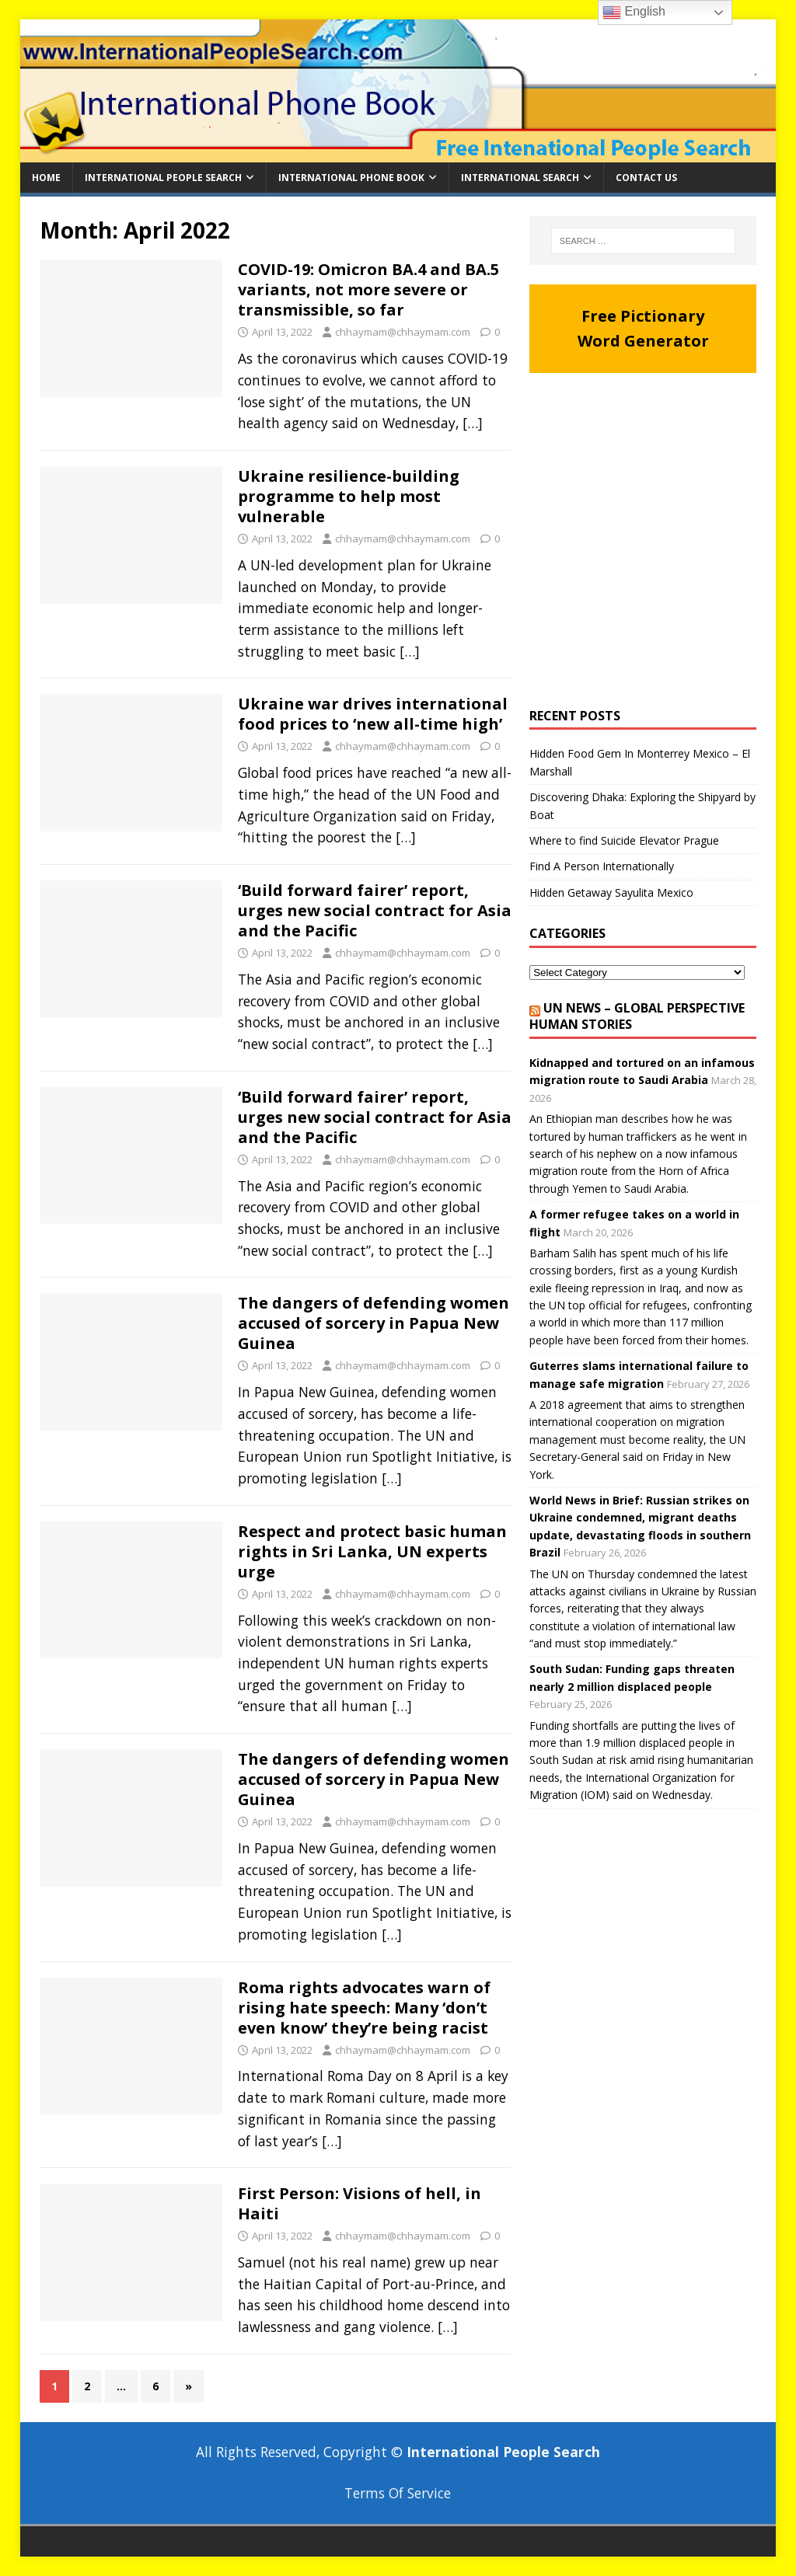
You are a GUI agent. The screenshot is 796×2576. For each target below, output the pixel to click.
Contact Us (646, 177)
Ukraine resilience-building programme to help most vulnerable (348, 496)
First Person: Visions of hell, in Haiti (359, 2203)
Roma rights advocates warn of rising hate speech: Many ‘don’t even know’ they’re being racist (364, 2007)
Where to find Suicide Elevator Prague (624, 840)
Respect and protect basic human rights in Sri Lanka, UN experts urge (372, 1551)
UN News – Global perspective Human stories (637, 1016)
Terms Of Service (397, 2493)
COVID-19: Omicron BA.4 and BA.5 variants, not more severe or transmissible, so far (368, 289)
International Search (520, 177)
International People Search (163, 177)
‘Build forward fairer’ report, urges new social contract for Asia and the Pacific (374, 910)
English (633, 12)
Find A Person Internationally (601, 866)
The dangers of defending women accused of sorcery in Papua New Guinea (373, 1323)
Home (46, 177)
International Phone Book (351, 177)
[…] (473, 422)
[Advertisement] (642, 533)
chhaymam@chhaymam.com (402, 332)
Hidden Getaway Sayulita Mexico (611, 892)
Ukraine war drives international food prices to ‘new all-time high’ (373, 713)
